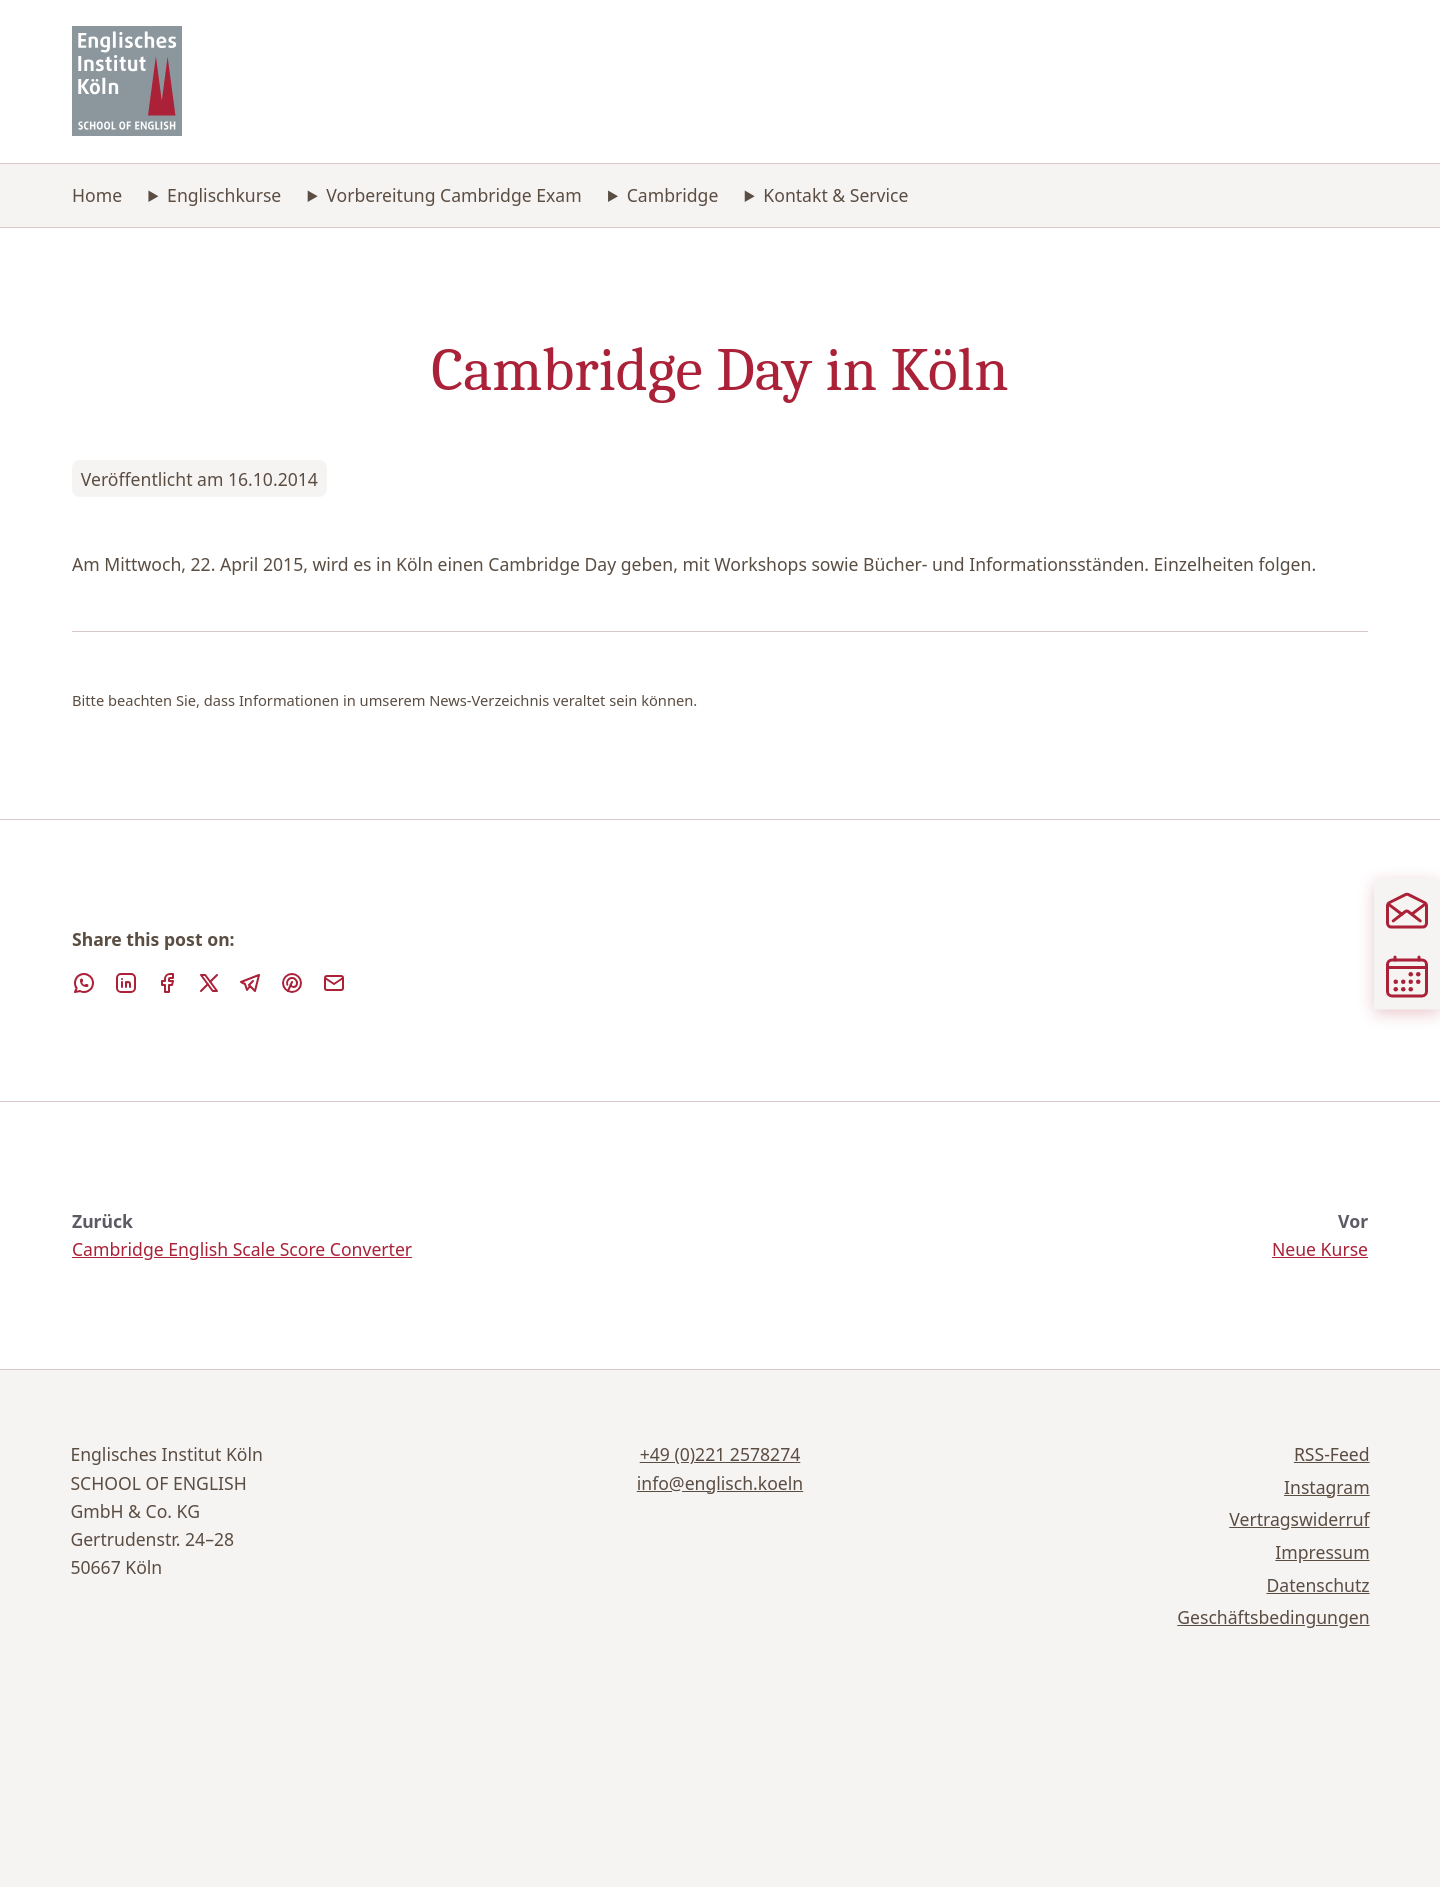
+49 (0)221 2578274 (720, 1454)
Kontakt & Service (835, 195)
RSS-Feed (1332, 1454)
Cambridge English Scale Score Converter (242, 1249)
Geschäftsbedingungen (1273, 1617)
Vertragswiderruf (1299, 1519)
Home (97, 195)
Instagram (1327, 1487)
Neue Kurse (1320, 1249)
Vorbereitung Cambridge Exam (453, 195)
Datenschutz (1318, 1585)
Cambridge (673, 195)
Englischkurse (224, 195)
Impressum (1322, 1552)
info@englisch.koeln (720, 1483)
